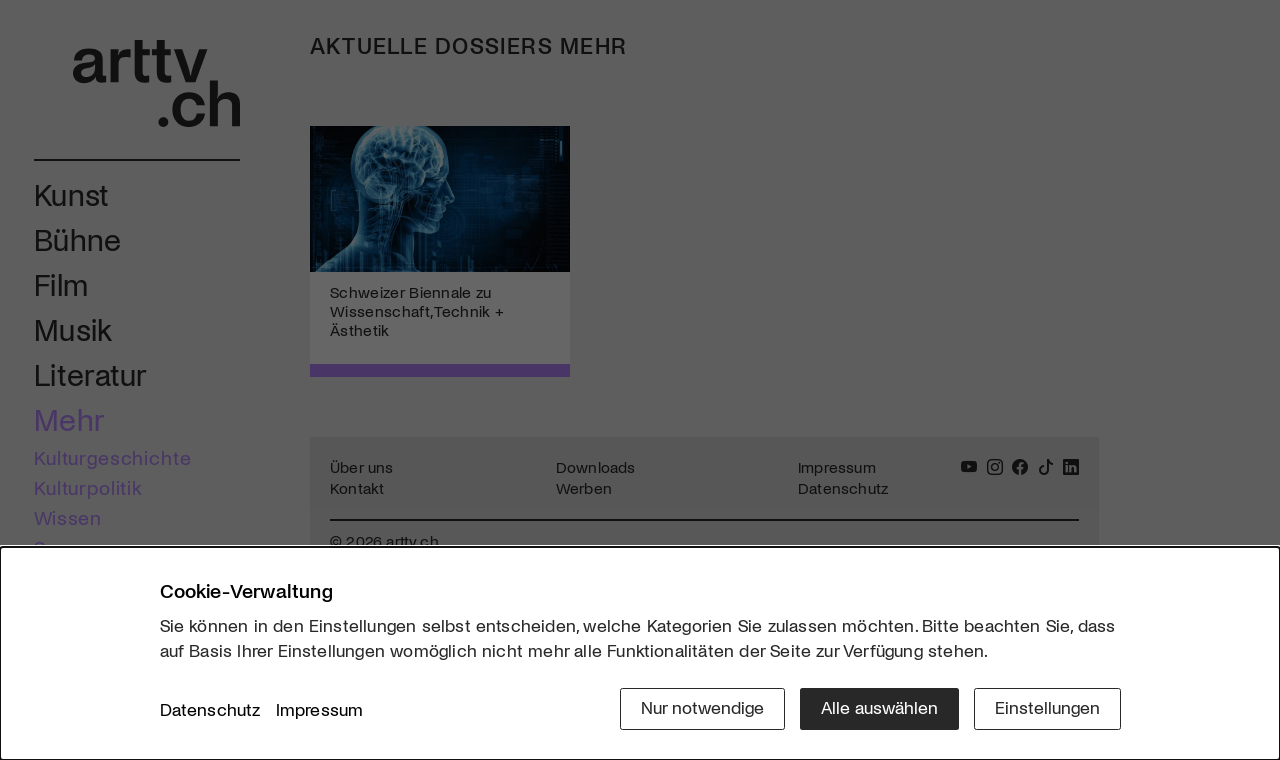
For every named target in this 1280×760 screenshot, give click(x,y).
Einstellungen (1047, 707)
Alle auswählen (879, 707)
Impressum (320, 709)
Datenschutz (210, 709)
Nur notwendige (702, 707)
